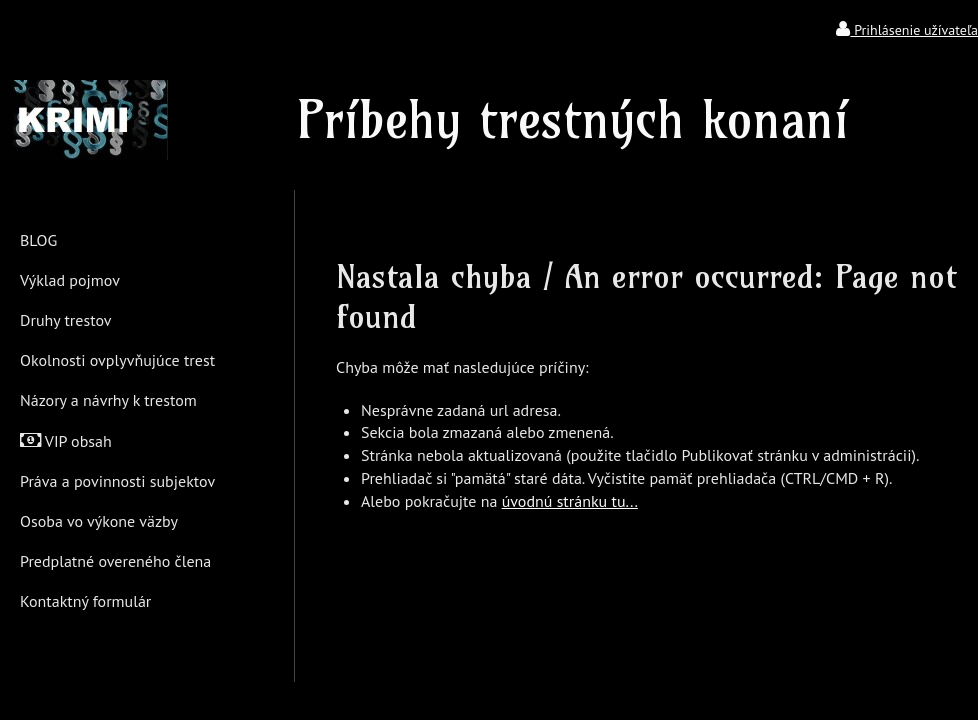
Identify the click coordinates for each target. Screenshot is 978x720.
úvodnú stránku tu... (570, 501)
